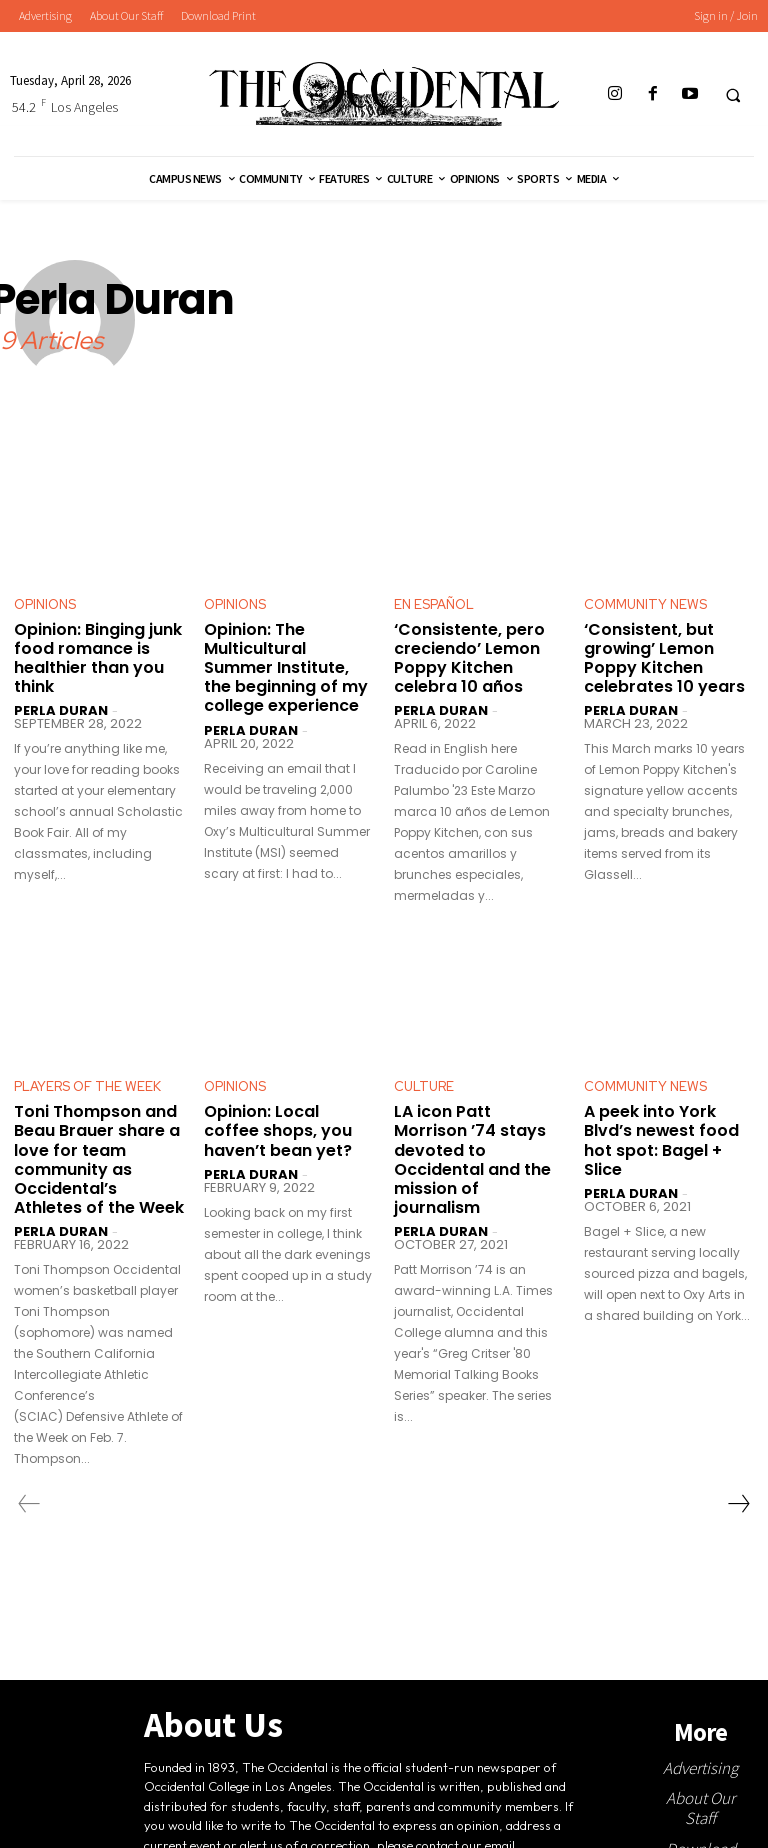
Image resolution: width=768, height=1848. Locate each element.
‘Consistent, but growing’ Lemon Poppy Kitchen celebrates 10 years (662, 655)
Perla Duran (61, 706)
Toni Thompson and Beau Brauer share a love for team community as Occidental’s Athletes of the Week (97, 1151)
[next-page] (738, 1493)
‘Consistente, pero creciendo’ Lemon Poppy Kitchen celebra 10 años (467, 655)
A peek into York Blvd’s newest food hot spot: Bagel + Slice (659, 1133)
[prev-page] (29, 1493)
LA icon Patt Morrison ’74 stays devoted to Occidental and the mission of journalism (479, 1133)
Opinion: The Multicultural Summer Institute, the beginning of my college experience (284, 664)
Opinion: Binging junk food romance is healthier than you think (97, 655)
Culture (424, 1082)
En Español (434, 604)
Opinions (45, 604)
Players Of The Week (87, 1082)
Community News (645, 604)
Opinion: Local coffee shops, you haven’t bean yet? (288, 1124)
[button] (733, 95)
